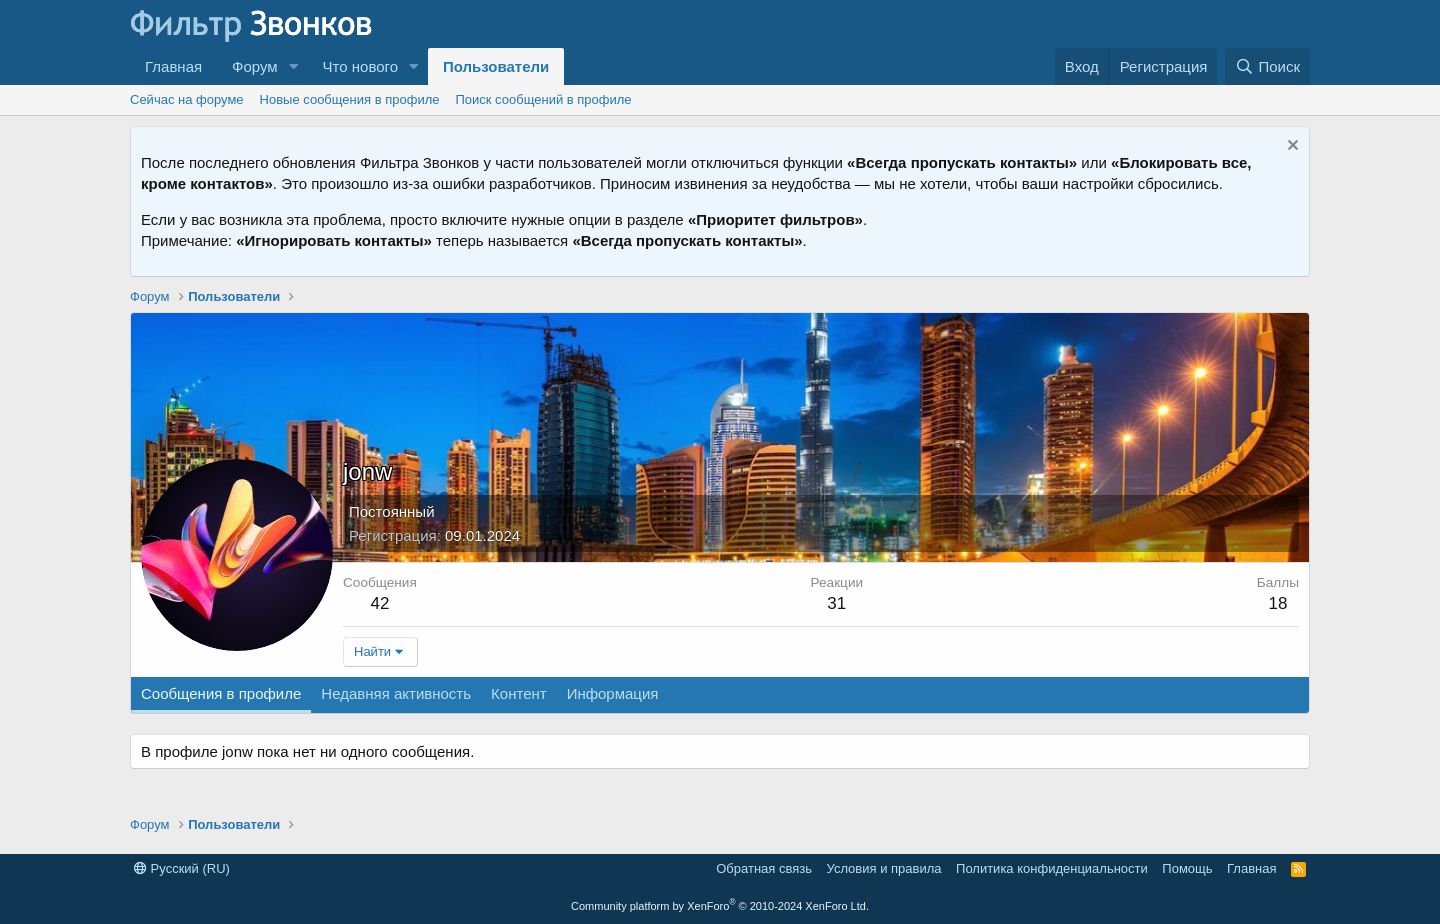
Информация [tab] (613, 693)
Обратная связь (764, 868)
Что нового (360, 66)
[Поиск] (1267, 66)
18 (1277, 603)
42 (379, 603)
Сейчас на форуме (187, 99)
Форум (255, 66)
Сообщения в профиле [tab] (221, 693)
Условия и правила (884, 868)
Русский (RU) (182, 868)
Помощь (1187, 868)
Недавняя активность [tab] (396, 693)
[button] (294, 66)
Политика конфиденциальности (1052, 868)
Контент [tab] (519, 693)
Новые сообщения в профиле (350, 99)
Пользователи (496, 66)
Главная (173, 66)
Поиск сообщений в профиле (543, 99)
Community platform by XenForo (720, 906)
